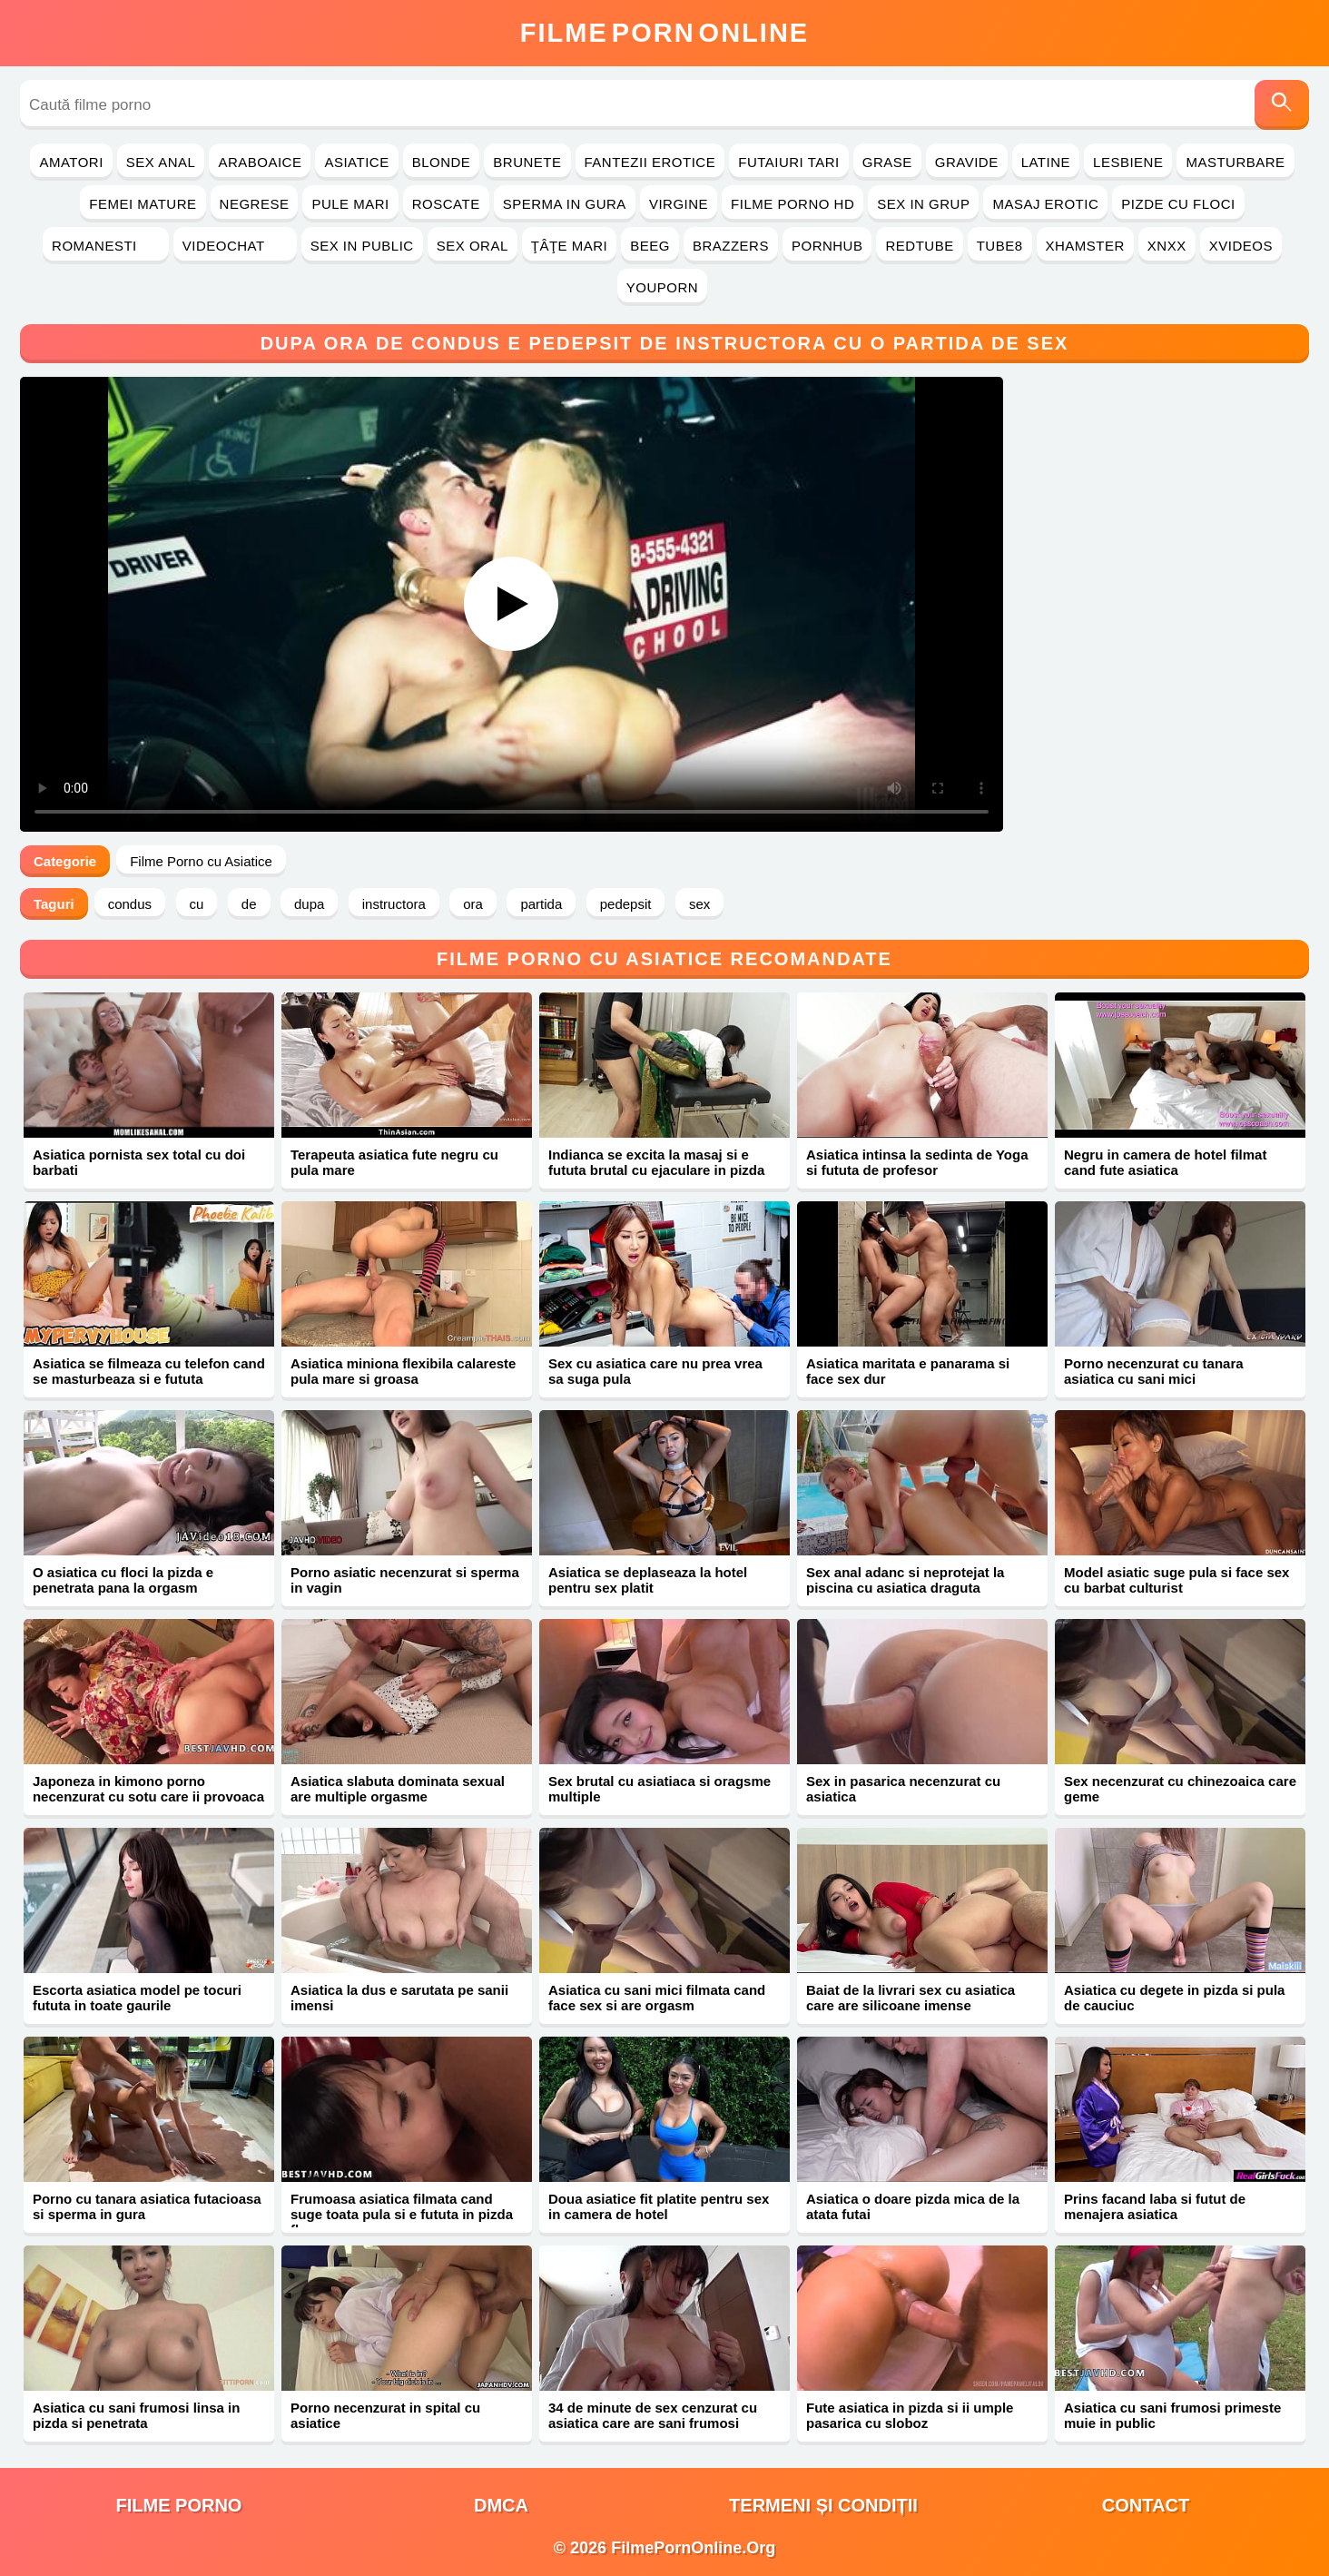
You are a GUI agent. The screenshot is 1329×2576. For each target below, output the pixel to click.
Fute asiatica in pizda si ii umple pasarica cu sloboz (909, 2415)
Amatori (71, 162)
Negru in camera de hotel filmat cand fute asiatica (1165, 1162)
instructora (394, 904)
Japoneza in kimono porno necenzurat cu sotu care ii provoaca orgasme (148, 1796)
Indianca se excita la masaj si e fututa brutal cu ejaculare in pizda (656, 1162)
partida (541, 904)
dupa (309, 904)
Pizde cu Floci (1178, 204)
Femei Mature (142, 204)
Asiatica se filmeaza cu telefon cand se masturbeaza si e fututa (149, 1371)
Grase (887, 162)
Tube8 (1000, 245)
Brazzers (731, 245)
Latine (1045, 162)
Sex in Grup (923, 204)
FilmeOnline (664, 32)
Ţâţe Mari (569, 245)
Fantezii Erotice (650, 162)
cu (197, 904)
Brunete (527, 162)
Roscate (446, 204)
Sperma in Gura (564, 204)
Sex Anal (161, 162)
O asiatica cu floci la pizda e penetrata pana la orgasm (123, 1579)
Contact (1145, 2505)
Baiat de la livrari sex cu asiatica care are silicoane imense (910, 1997)
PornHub (827, 245)
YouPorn (662, 287)
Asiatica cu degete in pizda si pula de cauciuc (1174, 1997)
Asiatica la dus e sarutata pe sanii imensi (399, 1997)
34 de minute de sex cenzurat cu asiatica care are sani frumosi (652, 2415)
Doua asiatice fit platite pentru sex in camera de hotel (658, 2206)
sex (699, 904)
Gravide (967, 162)
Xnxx (1166, 245)
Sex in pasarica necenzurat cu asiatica (903, 1788)
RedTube (919, 245)
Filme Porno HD (792, 204)
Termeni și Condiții (823, 2505)
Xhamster (1085, 245)
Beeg (650, 245)
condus (130, 904)
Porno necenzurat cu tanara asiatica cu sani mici (1154, 1371)
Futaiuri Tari (789, 162)
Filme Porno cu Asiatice (201, 861)
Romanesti (106, 245)
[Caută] (1282, 105)
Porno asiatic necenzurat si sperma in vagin (404, 1579)
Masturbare (1235, 162)
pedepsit (626, 904)
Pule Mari (350, 204)
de (249, 904)
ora (473, 904)
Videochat (235, 245)
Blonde (441, 162)
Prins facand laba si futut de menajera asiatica (1154, 2206)
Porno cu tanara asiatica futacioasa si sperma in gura (147, 2206)
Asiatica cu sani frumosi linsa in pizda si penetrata (136, 2415)
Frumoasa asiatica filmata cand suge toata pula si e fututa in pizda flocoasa (401, 2214)
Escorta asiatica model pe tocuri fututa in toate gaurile (137, 1997)
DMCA (501, 2505)
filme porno (179, 2505)
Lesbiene (1128, 162)
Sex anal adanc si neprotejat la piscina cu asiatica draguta (905, 1579)
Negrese (255, 204)
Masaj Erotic (1045, 204)
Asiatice (356, 162)
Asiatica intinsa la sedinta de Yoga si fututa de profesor (917, 1162)
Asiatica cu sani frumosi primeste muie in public (1172, 2415)
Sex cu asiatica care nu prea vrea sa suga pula (655, 1371)
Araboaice (259, 162)
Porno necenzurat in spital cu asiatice (385, 2415)
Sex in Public (362, 245)
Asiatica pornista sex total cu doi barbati (139, 1162)
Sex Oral (472, 245)
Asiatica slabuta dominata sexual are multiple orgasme (397, 1788)
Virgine (678, 204)
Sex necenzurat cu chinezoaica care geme (1180, 1788)
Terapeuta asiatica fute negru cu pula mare (394, 1162)
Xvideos (1241, 245)
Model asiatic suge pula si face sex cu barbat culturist (1176, 1579)
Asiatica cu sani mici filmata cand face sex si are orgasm (656, 1997)
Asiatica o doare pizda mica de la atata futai (912, 2206)
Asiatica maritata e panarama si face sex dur (907, 1371)
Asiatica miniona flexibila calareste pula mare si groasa (403, 1371)
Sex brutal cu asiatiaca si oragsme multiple (659, 1788)
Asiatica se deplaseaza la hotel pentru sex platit (647, 1579)
